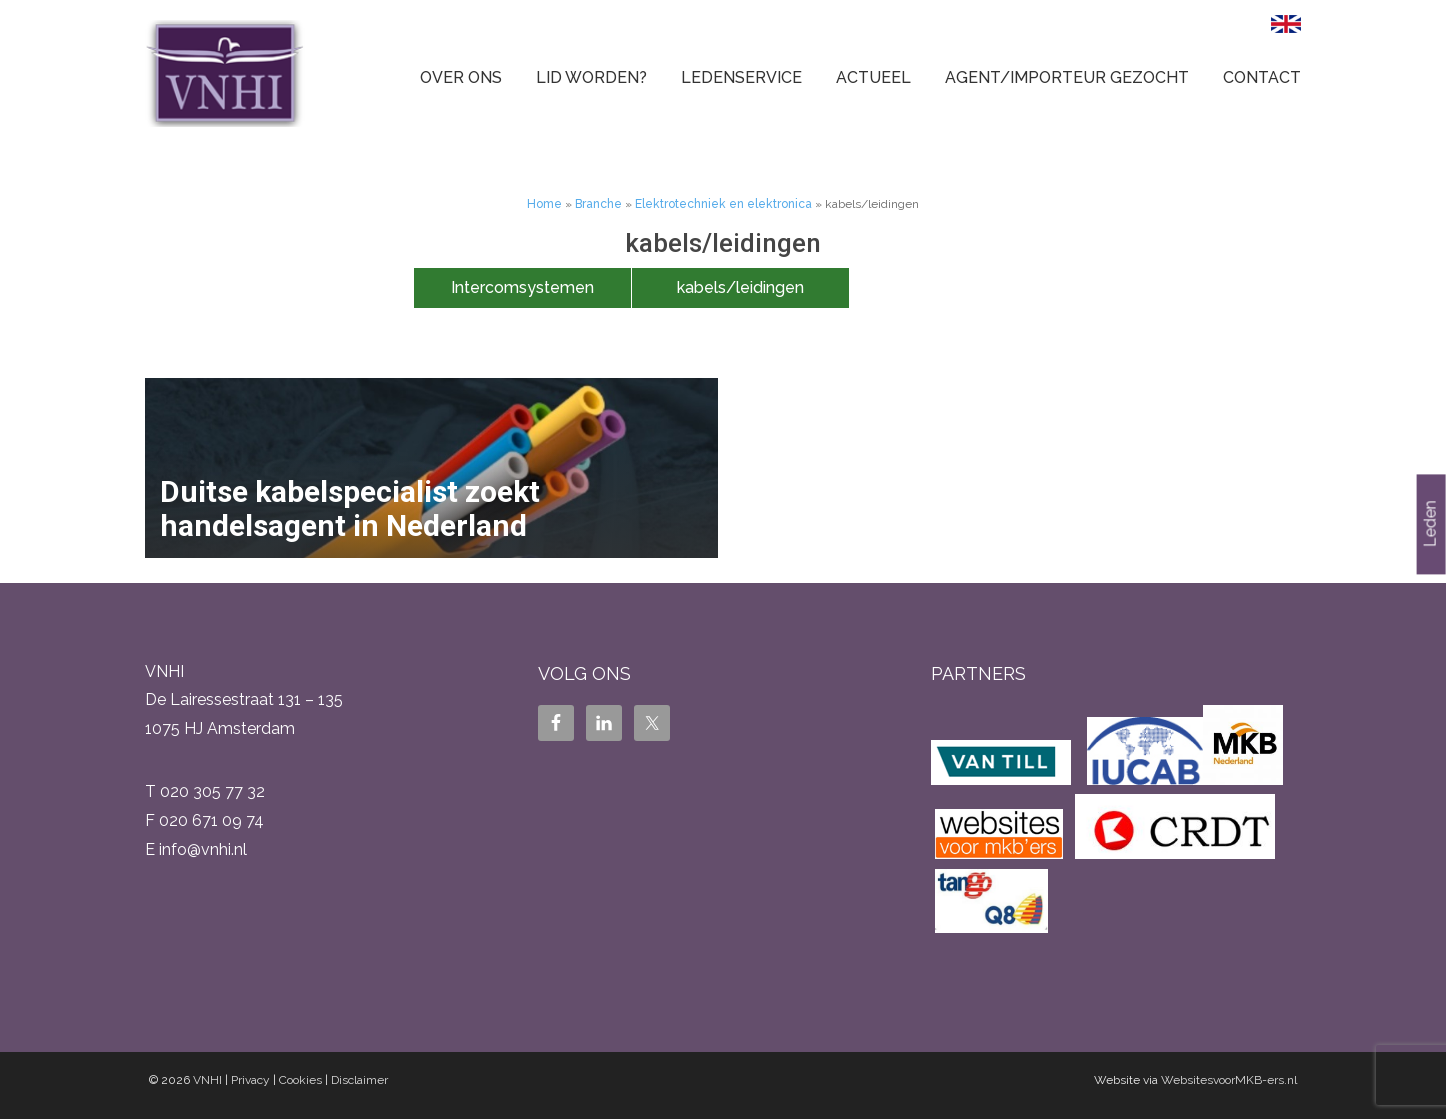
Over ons (461, 77)
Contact (1262, 77)
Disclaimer (359, 1080)
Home (544, 204)
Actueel (873, 77)
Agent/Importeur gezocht (1067, 77)
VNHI (207, 1080)
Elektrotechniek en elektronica (723, 204)
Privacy (250, 1080)
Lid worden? (591, 77)
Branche (598, 204)
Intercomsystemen (522, 287)
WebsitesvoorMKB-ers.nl (1229, 1080)
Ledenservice (741, 77)
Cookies (300, 1080)
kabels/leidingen (740, 287)
